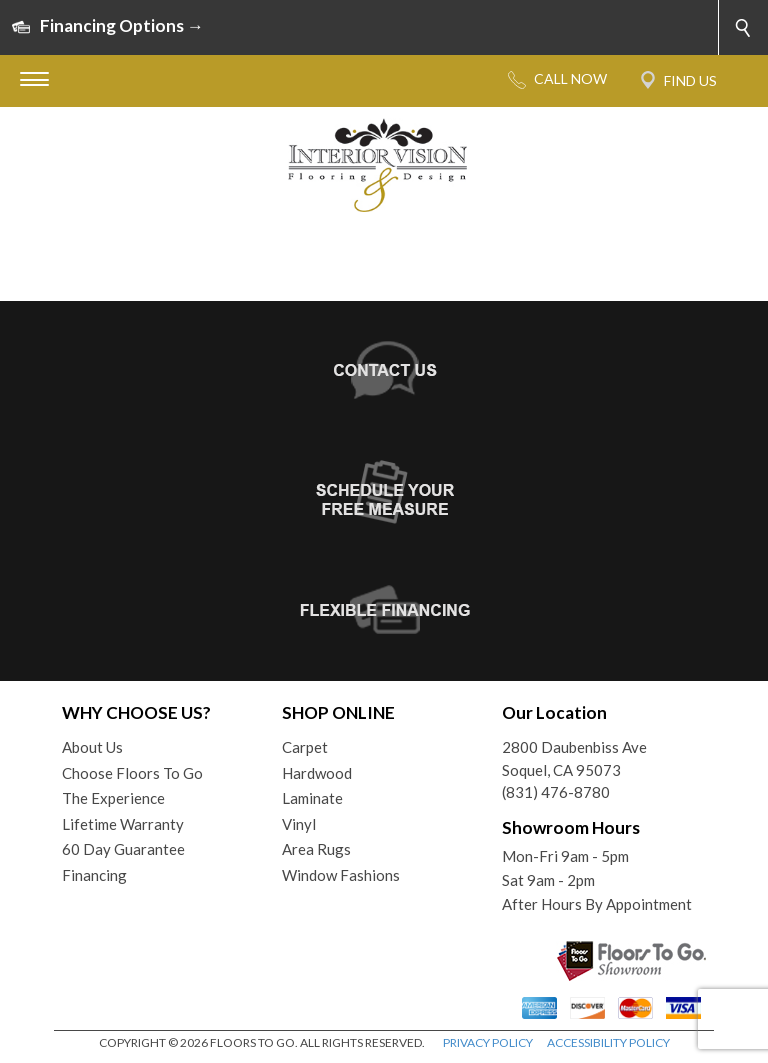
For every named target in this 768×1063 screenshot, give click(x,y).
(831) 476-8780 (556, 792)
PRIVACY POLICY (488, 1042)
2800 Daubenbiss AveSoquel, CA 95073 (574, 758)
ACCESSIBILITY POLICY (608, 1042)
